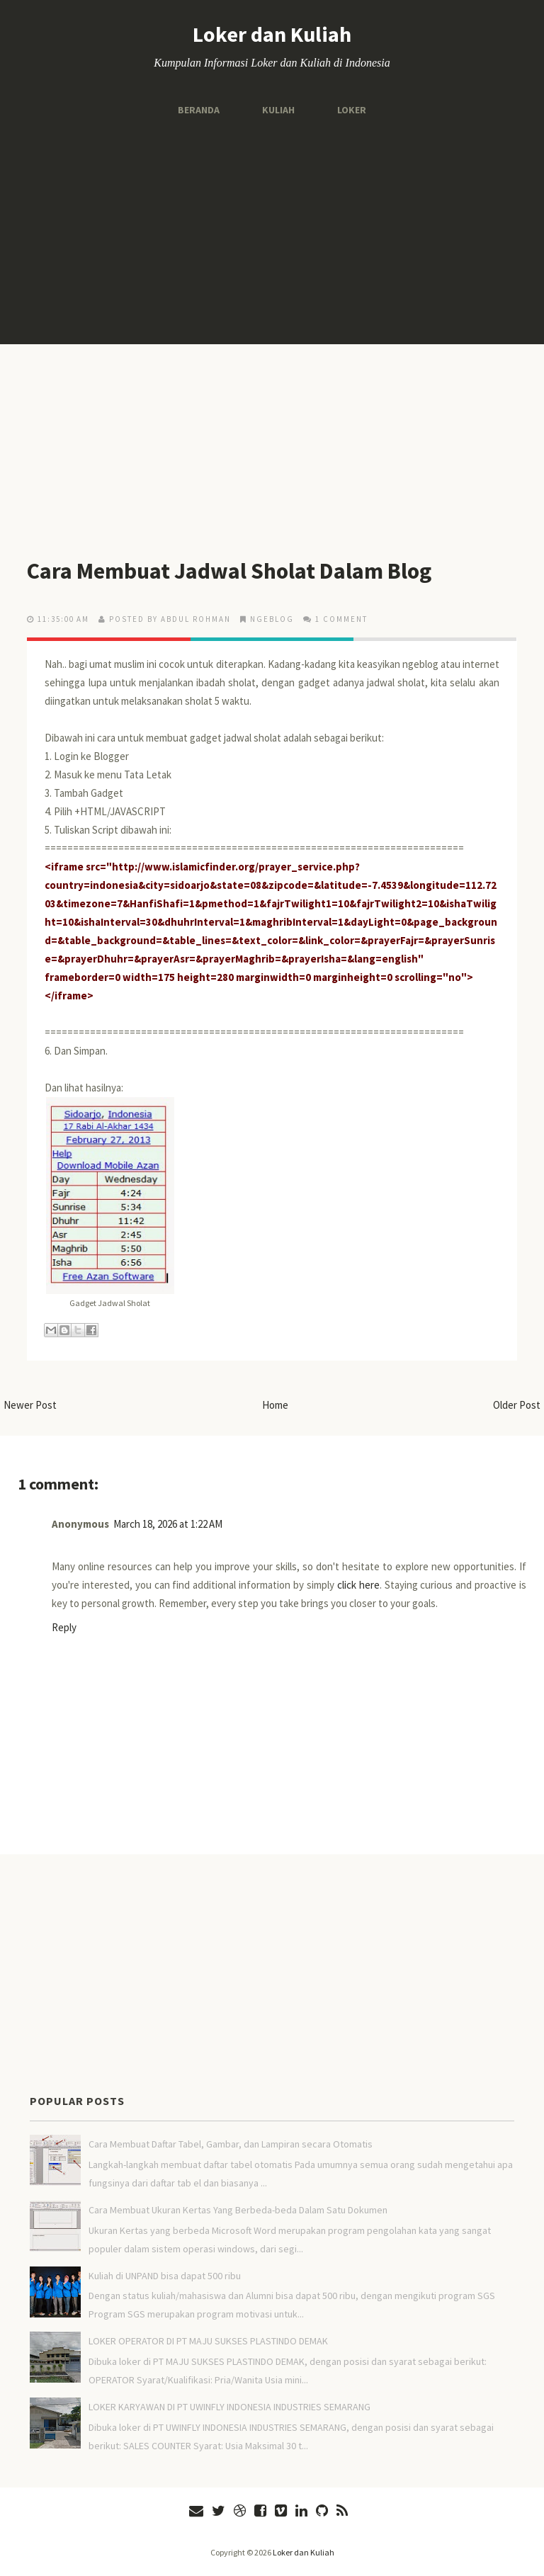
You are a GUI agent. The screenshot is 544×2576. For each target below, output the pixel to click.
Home (275, 1405)
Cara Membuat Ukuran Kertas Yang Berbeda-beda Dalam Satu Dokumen (238, 2209)
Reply (64, 1627)
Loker (351, 109)
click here (358, 1584)
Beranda (199, 109)
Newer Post (30, 1405)
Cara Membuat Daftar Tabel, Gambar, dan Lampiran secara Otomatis (231, 2144)
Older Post (516, 1405)
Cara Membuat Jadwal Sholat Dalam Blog (230, 571)
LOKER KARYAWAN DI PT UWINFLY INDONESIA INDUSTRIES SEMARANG (229, 2406)
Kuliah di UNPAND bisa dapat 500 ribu (165, 2275)
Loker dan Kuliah (272, 34)
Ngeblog (272, 619)
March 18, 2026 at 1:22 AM (167, 1524)
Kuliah (278, 109)
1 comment (341, 619)
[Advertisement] (272, 231)
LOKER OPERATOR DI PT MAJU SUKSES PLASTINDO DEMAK (208, 2340)
